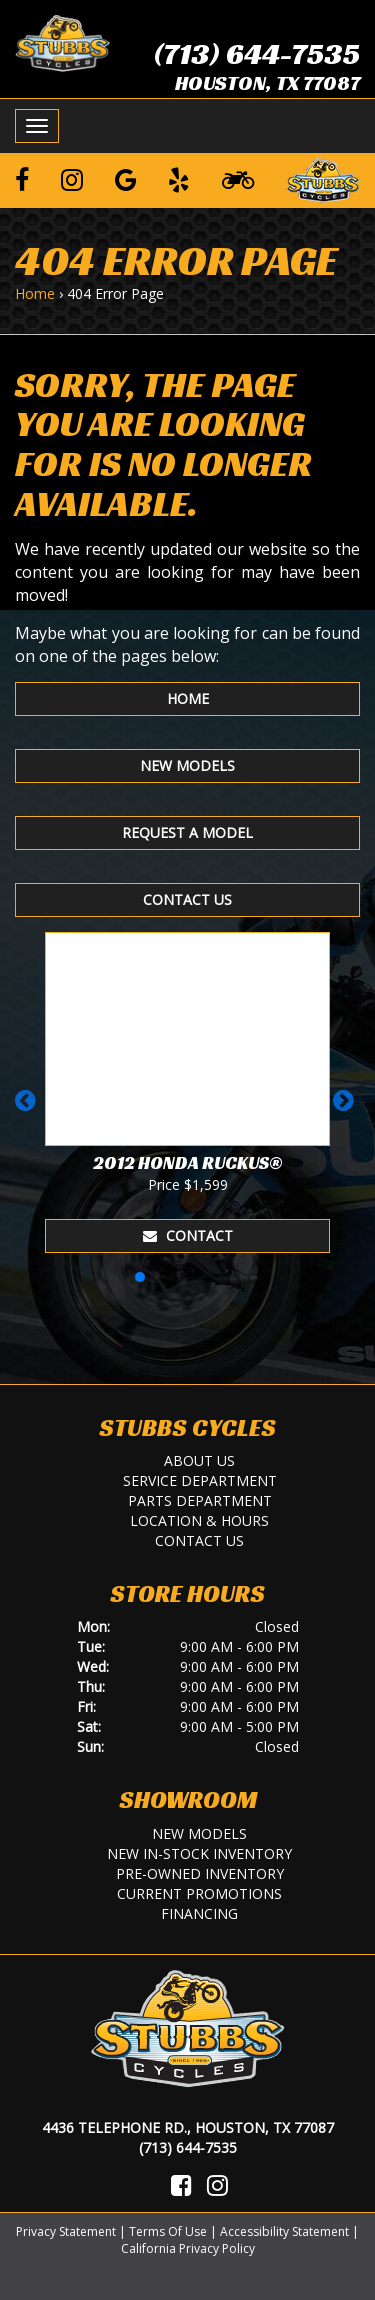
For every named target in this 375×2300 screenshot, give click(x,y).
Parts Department (200, 1500)
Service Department (200, 1480)
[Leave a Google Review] (126, 179)
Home (35, 293)
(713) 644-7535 (257, 54)
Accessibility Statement (284, 2231)
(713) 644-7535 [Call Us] (188, 2147)
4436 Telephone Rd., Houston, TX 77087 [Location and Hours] (188, 2127)
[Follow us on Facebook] (22, 179)
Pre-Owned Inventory (200, 1873)
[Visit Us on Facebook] (181, 2185)
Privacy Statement (66, 2231)
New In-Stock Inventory (199, 1853)
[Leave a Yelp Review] (179, 179)
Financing (199, 1913)
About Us (199, 1460)
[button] (28, 1110)
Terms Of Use (168, 2231)
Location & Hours (199, 1520)
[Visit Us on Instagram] (217, 2185)
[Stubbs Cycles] (62, 42)
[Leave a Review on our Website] (323, 177)
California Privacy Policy (188, 2248)
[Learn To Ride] (238, 179)
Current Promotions (199, 1893)
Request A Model (187, 832)
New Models (187, 765)
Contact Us (187, 899)
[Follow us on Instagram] (72, 179)
